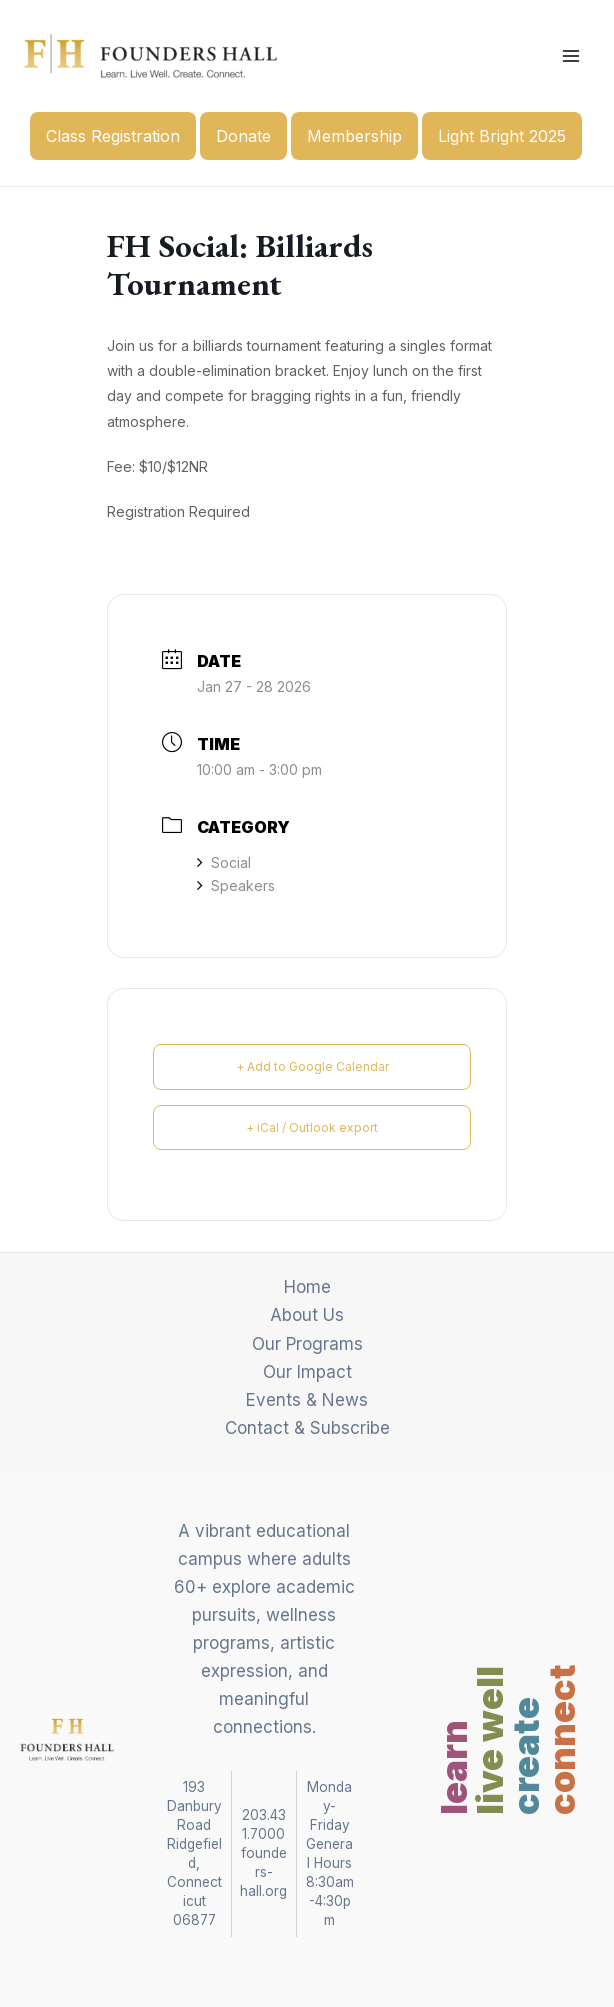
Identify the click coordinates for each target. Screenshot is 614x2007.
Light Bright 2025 (502, 136)
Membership (354, 136)
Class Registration (113, 136)
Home (307, 1287)
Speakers (236, 885)
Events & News (307, 1400)
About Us (307, 1315)
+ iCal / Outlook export (312, 1127)
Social (224, 862)
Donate (243, 136)
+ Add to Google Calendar (312, 1066)
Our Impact (307, 1372)
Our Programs (307, 1344)
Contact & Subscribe (307, 1428)
